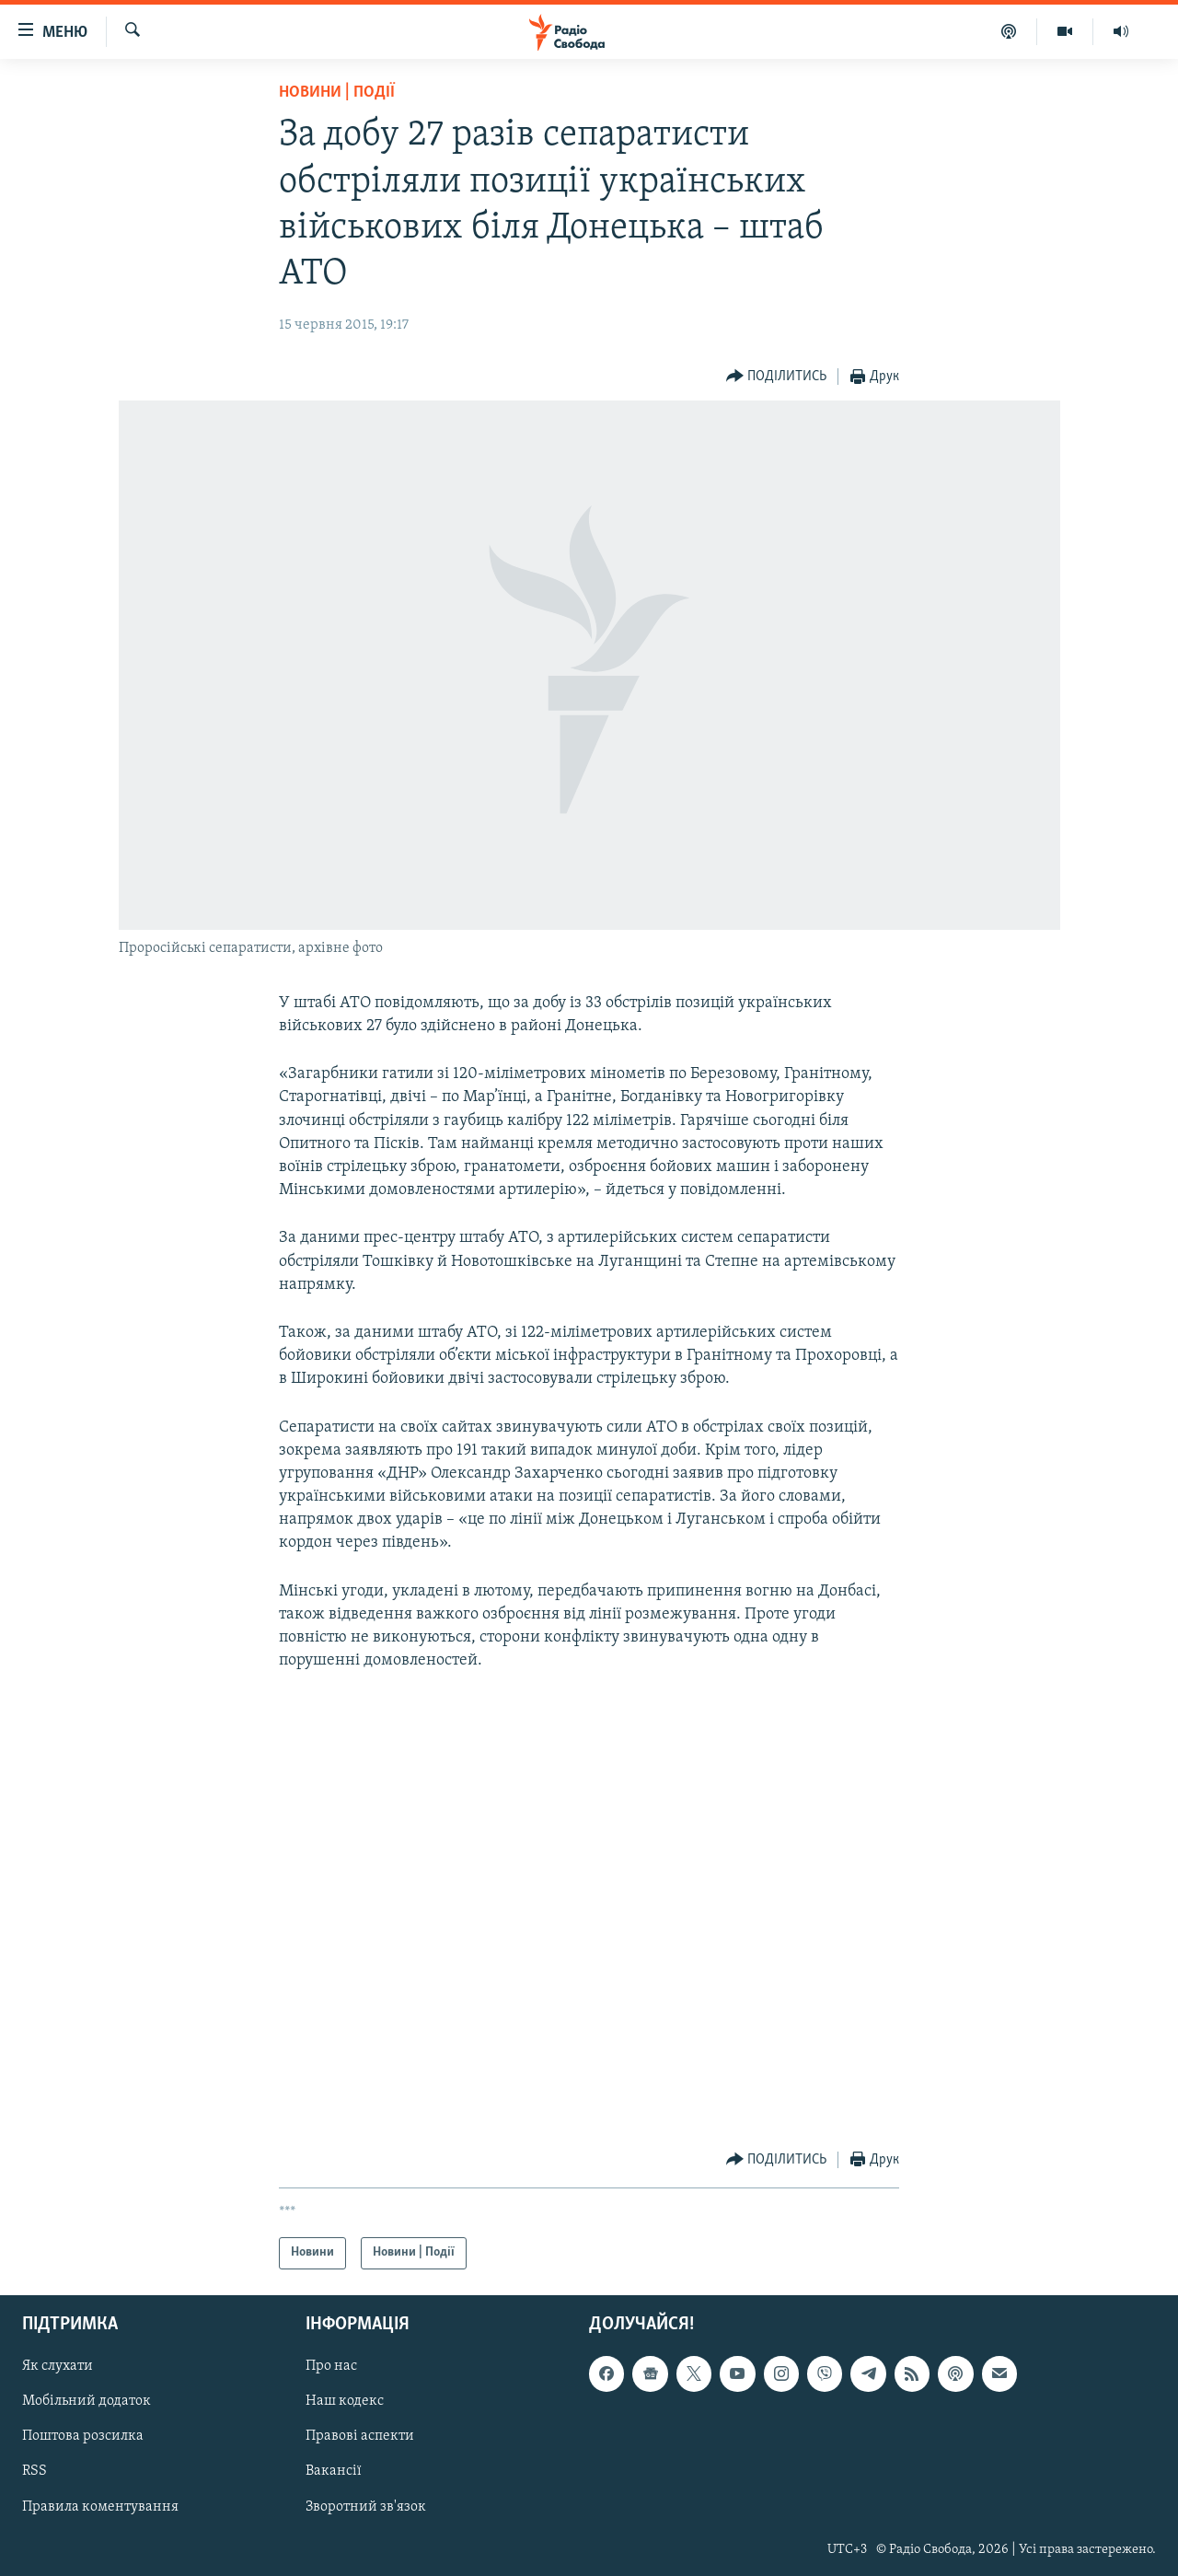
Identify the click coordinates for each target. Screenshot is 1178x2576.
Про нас (331, 2366)
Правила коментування (100, 2506)
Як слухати (57, 2366)
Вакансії (334, 2471)
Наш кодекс (345, 2401)
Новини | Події (337, 92)
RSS (34, 2471)
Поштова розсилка (83, 2436)
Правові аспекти (360, 2436)
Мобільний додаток (86, 2401)
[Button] (776, 377)
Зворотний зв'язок (366, 2506)
